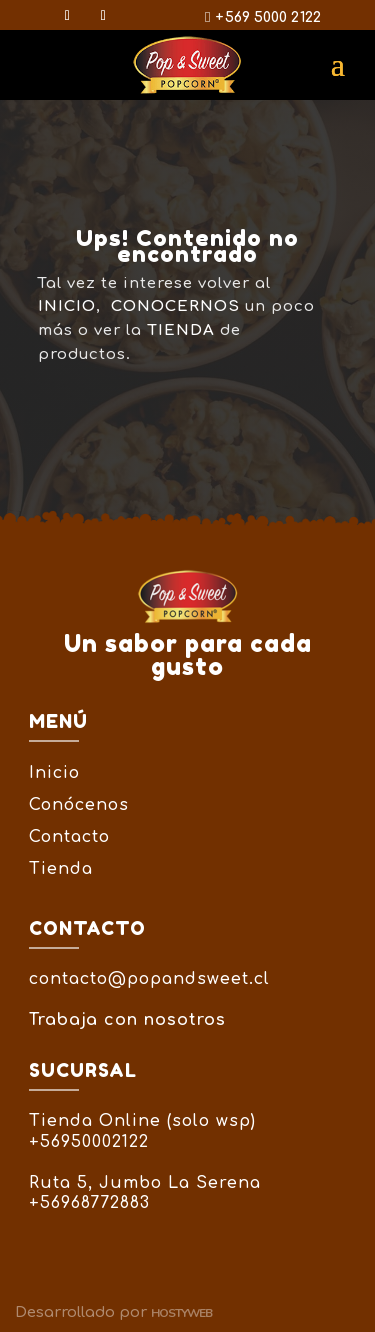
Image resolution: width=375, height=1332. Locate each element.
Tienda (61, 869)
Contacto (69, 837)
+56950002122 (89, 1142)
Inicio (54, 773)
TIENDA (181, 330)
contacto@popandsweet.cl (149, 979)
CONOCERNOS (175, 306)
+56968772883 (89, 1203)
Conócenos (79, 805)
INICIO (67, 306)
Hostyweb (181, 1313)
